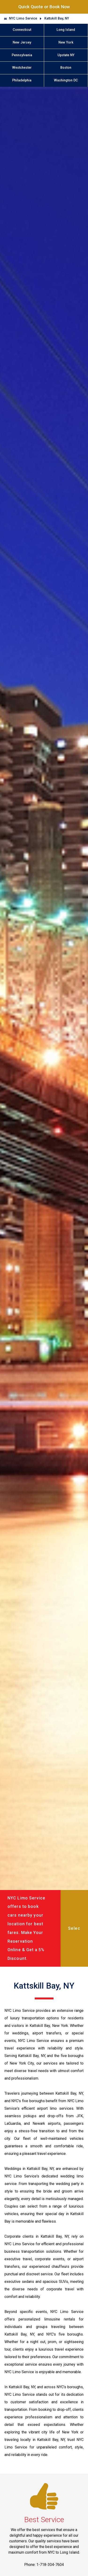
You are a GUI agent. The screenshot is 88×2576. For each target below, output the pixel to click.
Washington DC (66, 80)
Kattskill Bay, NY (56, 18)
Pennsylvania (22, 55)
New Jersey (22, 42)
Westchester (22, 68)
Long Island (66, 30)
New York (65, 42)
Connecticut (22, 30)
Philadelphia (21, 80)
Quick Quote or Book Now (44, 6)
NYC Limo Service (23, 18)
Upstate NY (65, 55)
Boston (65, 68)
